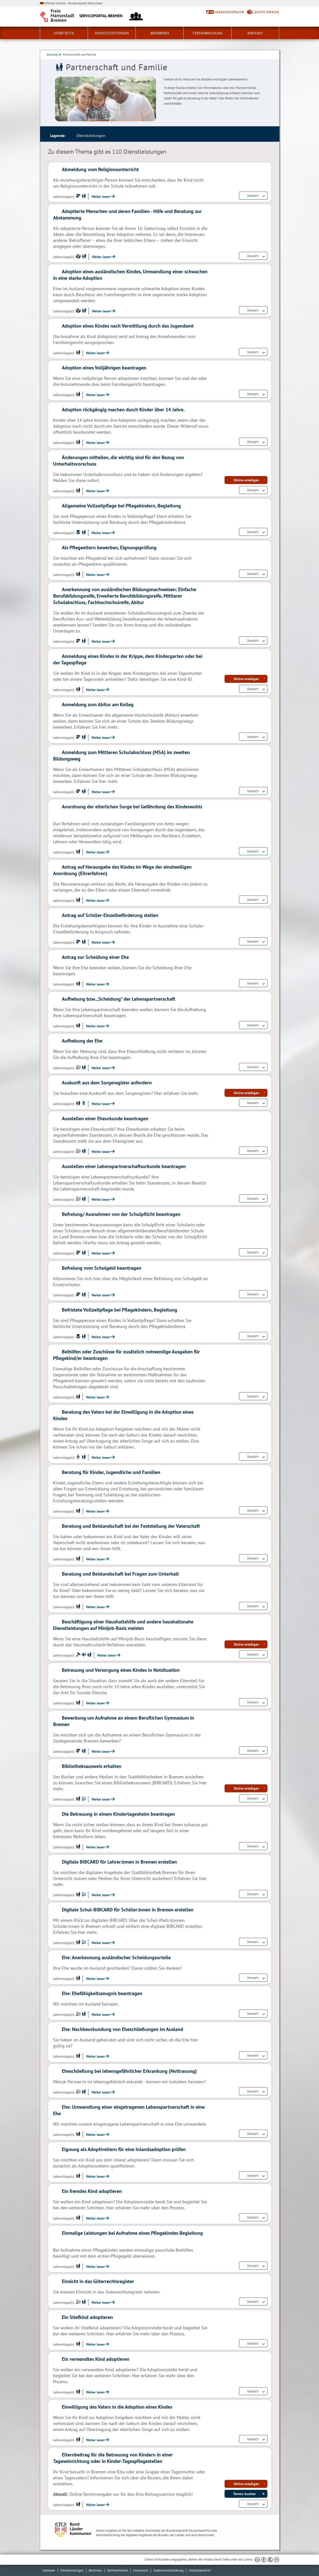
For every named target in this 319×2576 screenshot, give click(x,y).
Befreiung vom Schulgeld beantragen (101, 1268)
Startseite (64, 33)
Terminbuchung (207, 33)
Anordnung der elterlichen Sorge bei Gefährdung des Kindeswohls (132, 806)
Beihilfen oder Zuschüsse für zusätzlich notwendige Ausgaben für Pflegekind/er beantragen (126, 1354)
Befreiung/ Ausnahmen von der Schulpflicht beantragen (121, 1214)
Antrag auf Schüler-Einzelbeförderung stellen (110, 915)
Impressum (140, 2570)
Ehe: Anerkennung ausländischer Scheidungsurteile (116, 1957)
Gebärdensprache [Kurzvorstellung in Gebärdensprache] (229, 12)
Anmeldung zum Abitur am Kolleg (98, 704)
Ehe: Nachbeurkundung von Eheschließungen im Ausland (122, 2029)
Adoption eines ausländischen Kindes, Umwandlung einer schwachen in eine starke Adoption (130, 274)
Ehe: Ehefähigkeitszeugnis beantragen (102, 1993)
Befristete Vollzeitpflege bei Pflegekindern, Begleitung (119, 1310)
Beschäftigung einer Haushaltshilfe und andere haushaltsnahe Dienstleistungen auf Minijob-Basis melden (123, 1624)
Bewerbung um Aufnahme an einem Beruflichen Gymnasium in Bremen (123, 1721)
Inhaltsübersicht (199, 2570)
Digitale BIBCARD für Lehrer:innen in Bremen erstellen (119, 1862)
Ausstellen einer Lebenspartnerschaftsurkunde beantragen (124, 1166)
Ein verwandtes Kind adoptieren (95, 2359)
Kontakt (255, 33)
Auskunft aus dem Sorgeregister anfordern (107, 1082)
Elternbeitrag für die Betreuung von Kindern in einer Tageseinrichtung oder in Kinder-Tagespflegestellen (113, 2457)
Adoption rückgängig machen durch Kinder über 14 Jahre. (123, 409)
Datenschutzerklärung (168, 2570)
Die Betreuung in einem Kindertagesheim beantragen (118, 1814)
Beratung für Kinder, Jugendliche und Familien (111, 1472)
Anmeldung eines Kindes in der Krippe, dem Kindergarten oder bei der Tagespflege (127, 659)
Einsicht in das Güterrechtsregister (98, 2281)
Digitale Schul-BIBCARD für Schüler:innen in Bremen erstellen (127, 1909)
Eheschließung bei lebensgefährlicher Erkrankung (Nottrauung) (129, 2071)
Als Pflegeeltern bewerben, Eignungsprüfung (109, 547)
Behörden (160, 33)
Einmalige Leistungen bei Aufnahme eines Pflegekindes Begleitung (132, 2233)
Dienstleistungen (112, 33)
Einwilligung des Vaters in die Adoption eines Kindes (117, 2407)
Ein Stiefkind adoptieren (87, 2317)
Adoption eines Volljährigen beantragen (104, 367)
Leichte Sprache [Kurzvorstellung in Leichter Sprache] (266, 12)
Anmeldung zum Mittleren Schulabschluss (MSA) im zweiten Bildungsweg (121, 755)
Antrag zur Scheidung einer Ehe (95, 957)
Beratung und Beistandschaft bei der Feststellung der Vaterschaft (131, 1526)
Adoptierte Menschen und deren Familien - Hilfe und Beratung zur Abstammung (127, 214)
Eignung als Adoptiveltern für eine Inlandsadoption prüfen (124, 2149)
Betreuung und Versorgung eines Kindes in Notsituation (121, 1670)
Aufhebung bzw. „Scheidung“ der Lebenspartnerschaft (118, 999)
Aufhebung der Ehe (82, 1041)
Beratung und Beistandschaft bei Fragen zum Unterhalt (120, 1574)
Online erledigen (246, 480)
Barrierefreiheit (117, 2570)
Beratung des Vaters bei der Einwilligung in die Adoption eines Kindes (123, 1415)
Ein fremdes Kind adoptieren (92, 2191)
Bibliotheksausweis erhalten (91, 1766)
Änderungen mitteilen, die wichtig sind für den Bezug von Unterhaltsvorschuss (118, 460)
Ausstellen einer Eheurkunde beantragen (105, 1118)
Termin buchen (244, 2494)
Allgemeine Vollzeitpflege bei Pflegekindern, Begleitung (121, 505)
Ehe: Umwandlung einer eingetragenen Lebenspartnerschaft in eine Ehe (129, 2110)
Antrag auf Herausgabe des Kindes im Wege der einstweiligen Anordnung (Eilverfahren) (122, 870)
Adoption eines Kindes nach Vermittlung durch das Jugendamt (128, 326)
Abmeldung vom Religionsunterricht (100, 169)
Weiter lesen (100, 196)
